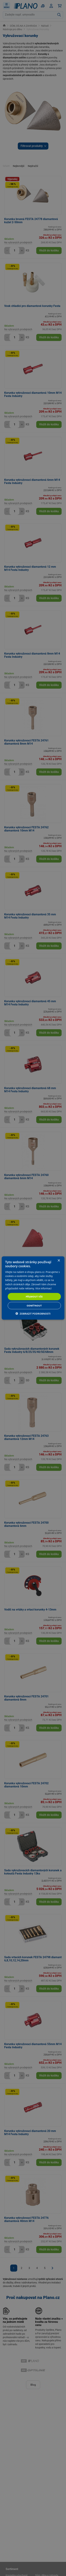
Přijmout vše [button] (34, 1296)
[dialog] (33, 1288)
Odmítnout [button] (34, 1305)
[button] (33, 1313)
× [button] (58, 1260)
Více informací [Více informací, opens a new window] (43, 1288)
